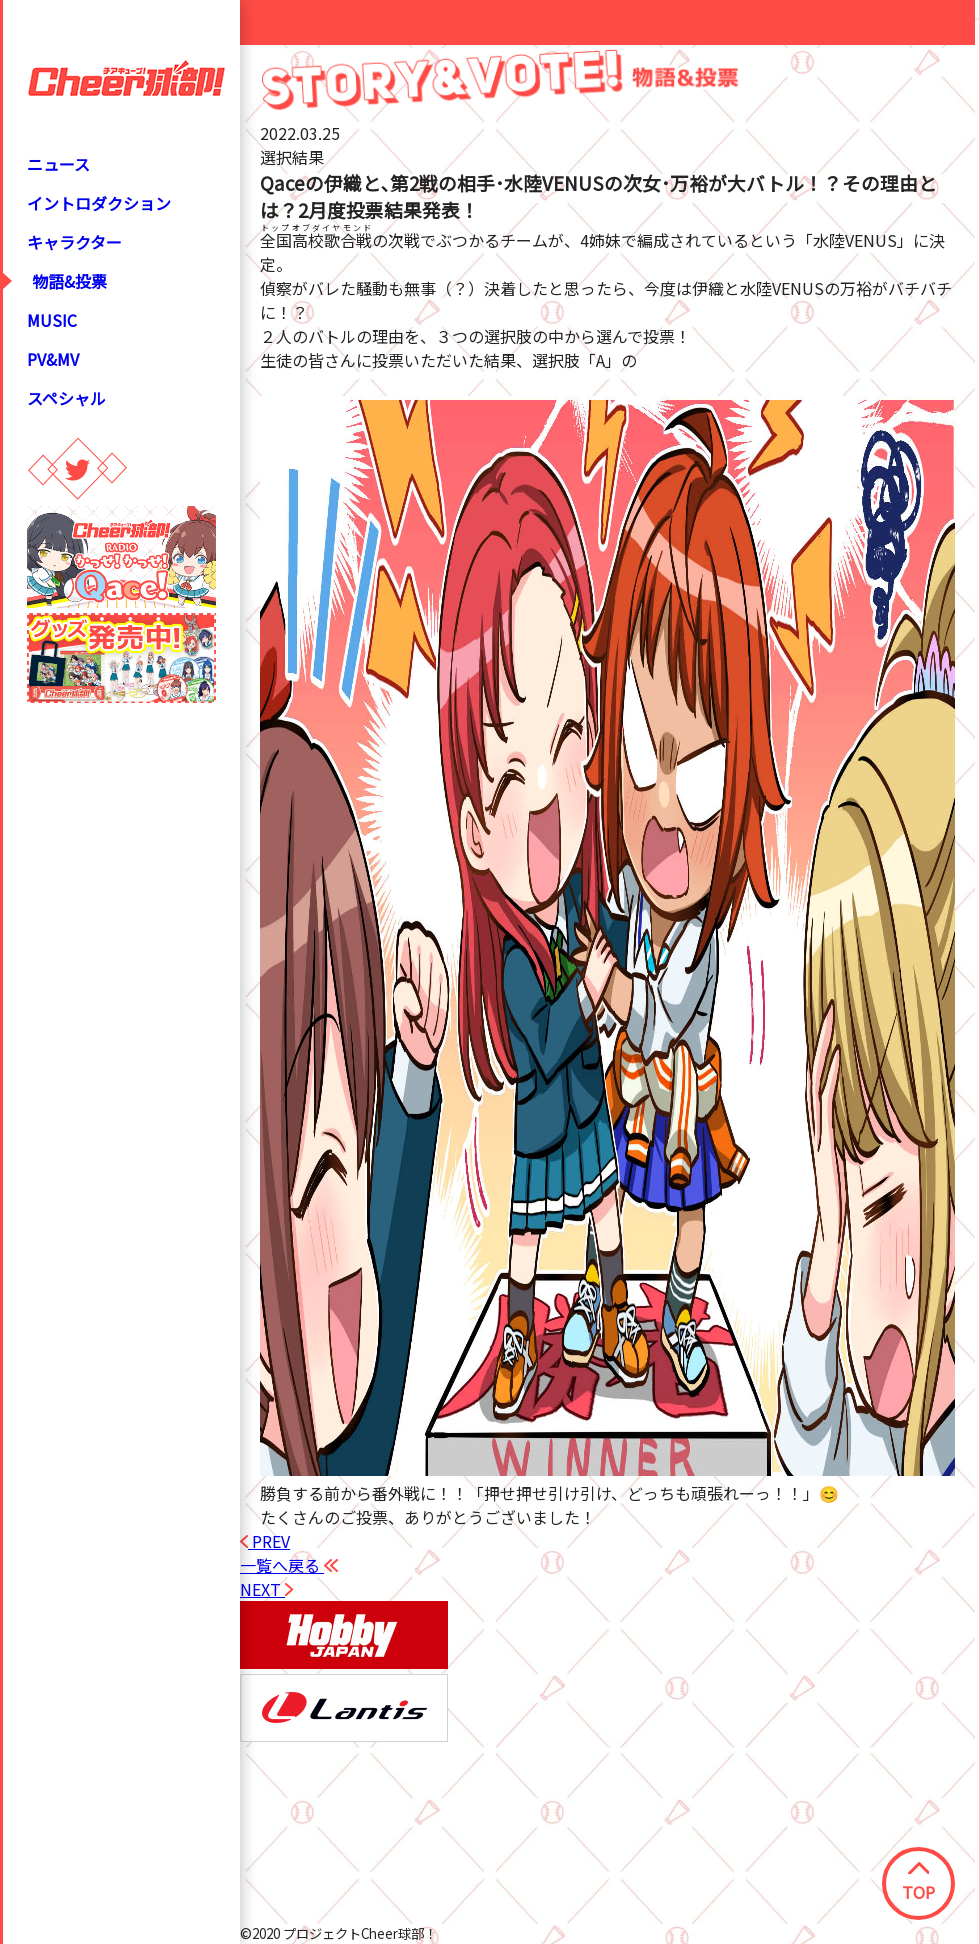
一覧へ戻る (289, 1565)
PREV (265, 1541)
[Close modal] (977, 19)
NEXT (266, 1589)
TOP (918, 1883)
